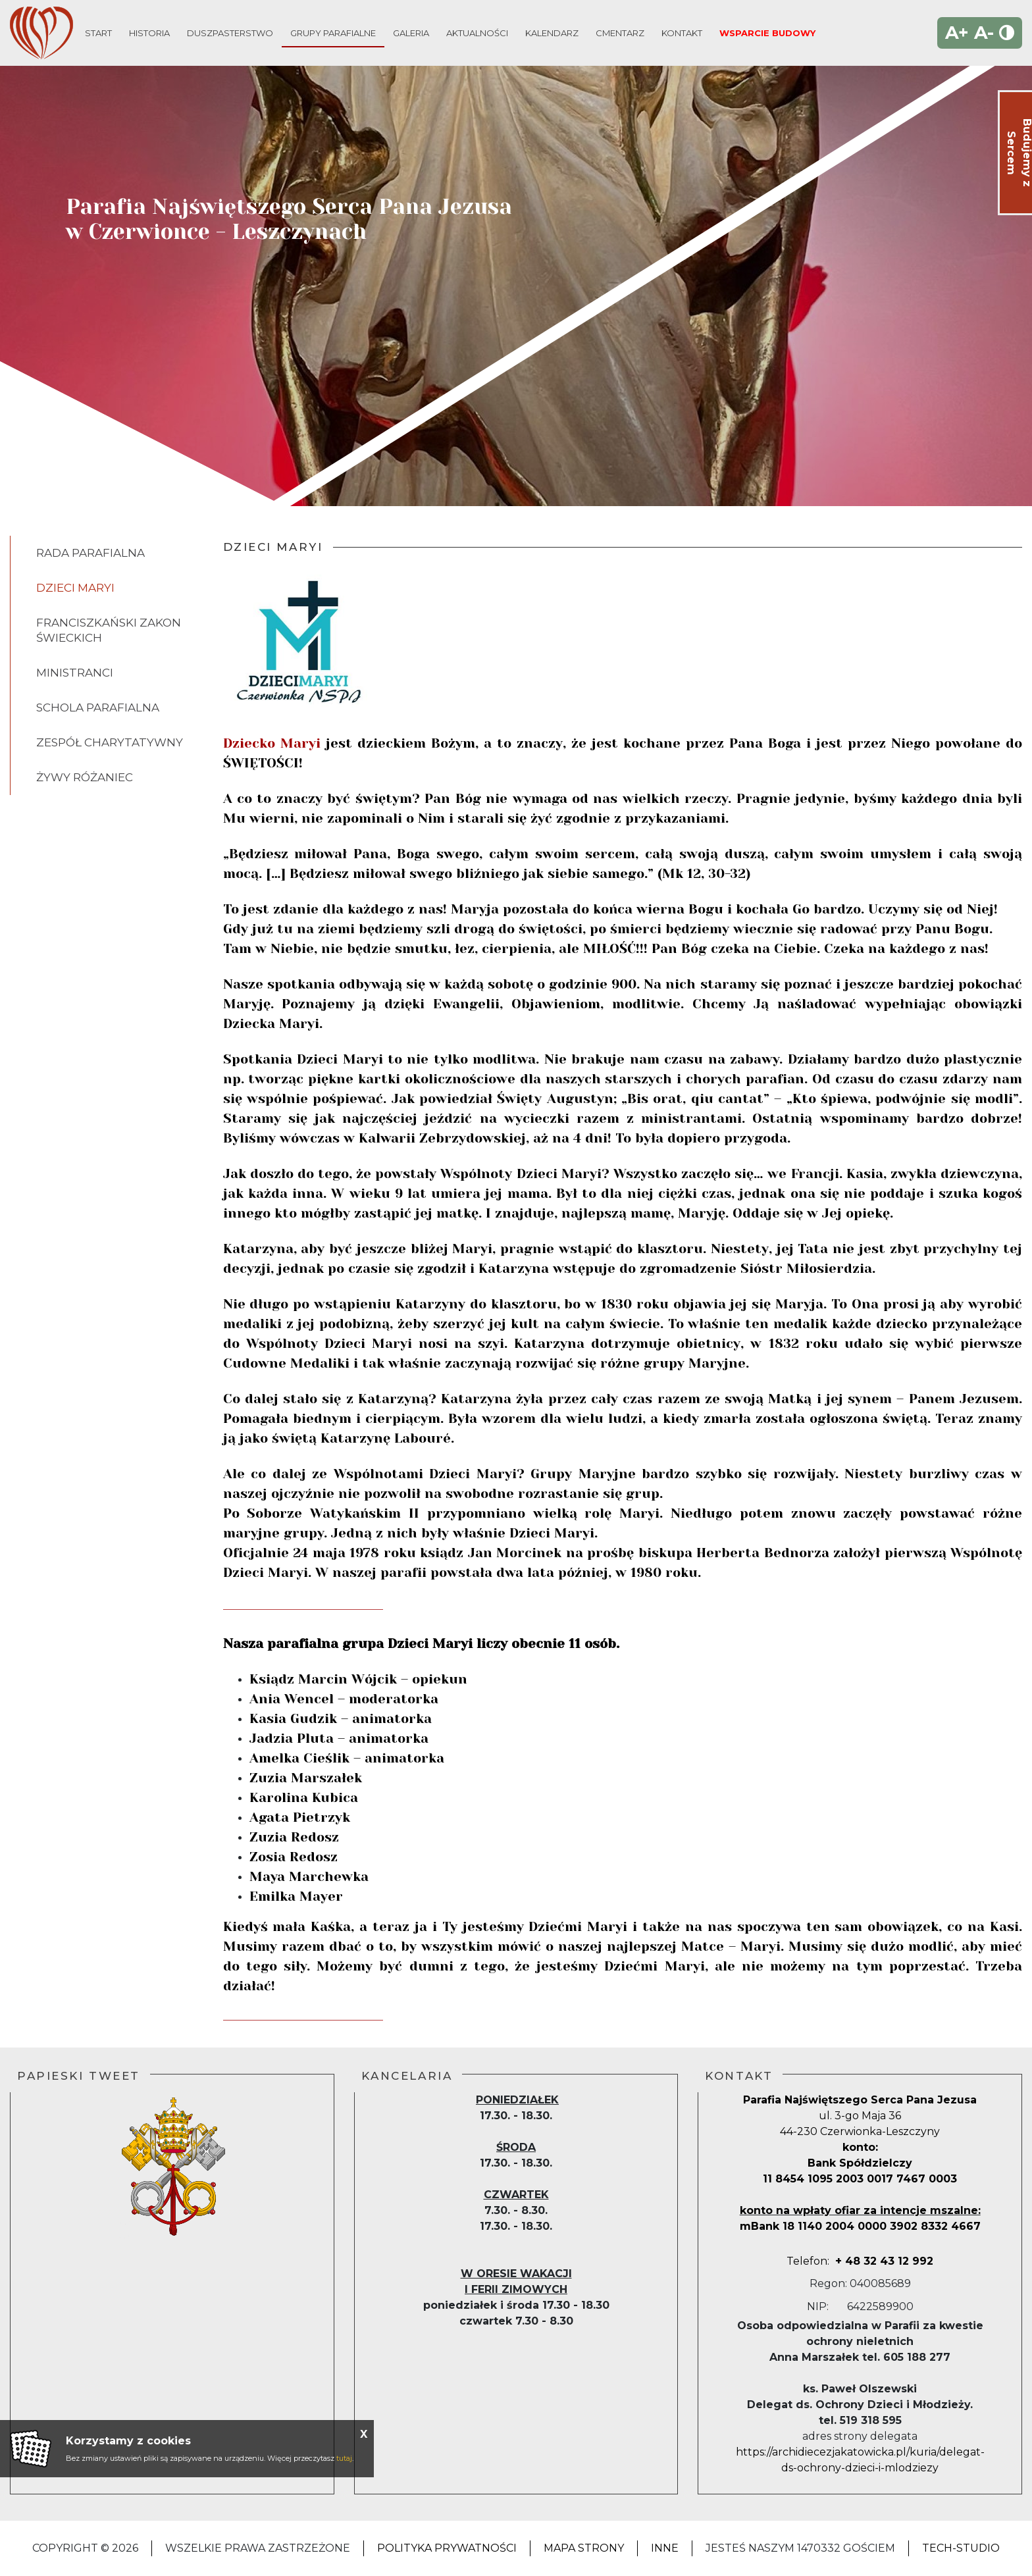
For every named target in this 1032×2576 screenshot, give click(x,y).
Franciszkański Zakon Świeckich (108, 630)
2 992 (898, 2261)
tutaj (344, 2458)
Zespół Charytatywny (109, 742)
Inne (665, 2548)
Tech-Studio (961, 2548)
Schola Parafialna (97, 707)
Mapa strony (584, 2548)
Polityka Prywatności (447, 2548)
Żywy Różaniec (84, 777)
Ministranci (74, 672)
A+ (957, 32)
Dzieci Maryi (75, 587)
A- (984, 32)
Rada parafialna (90, 552)
